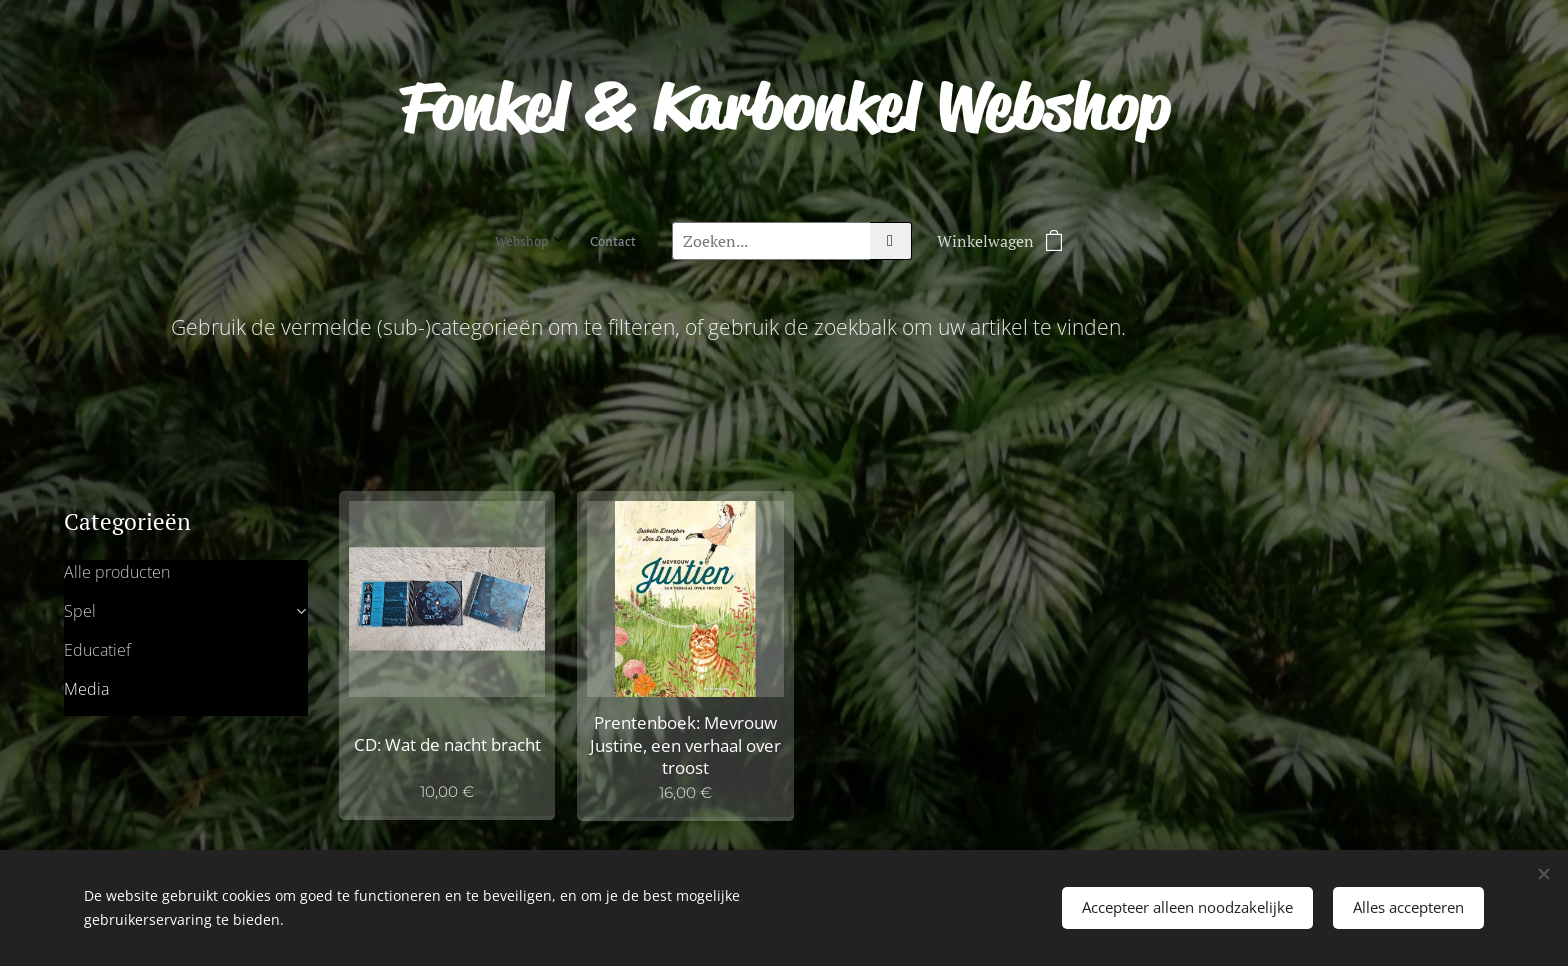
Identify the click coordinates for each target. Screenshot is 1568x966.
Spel (80, 610)
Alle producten (117, 571)
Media (86, 688)
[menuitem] (557, 241)
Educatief (97, 649)
